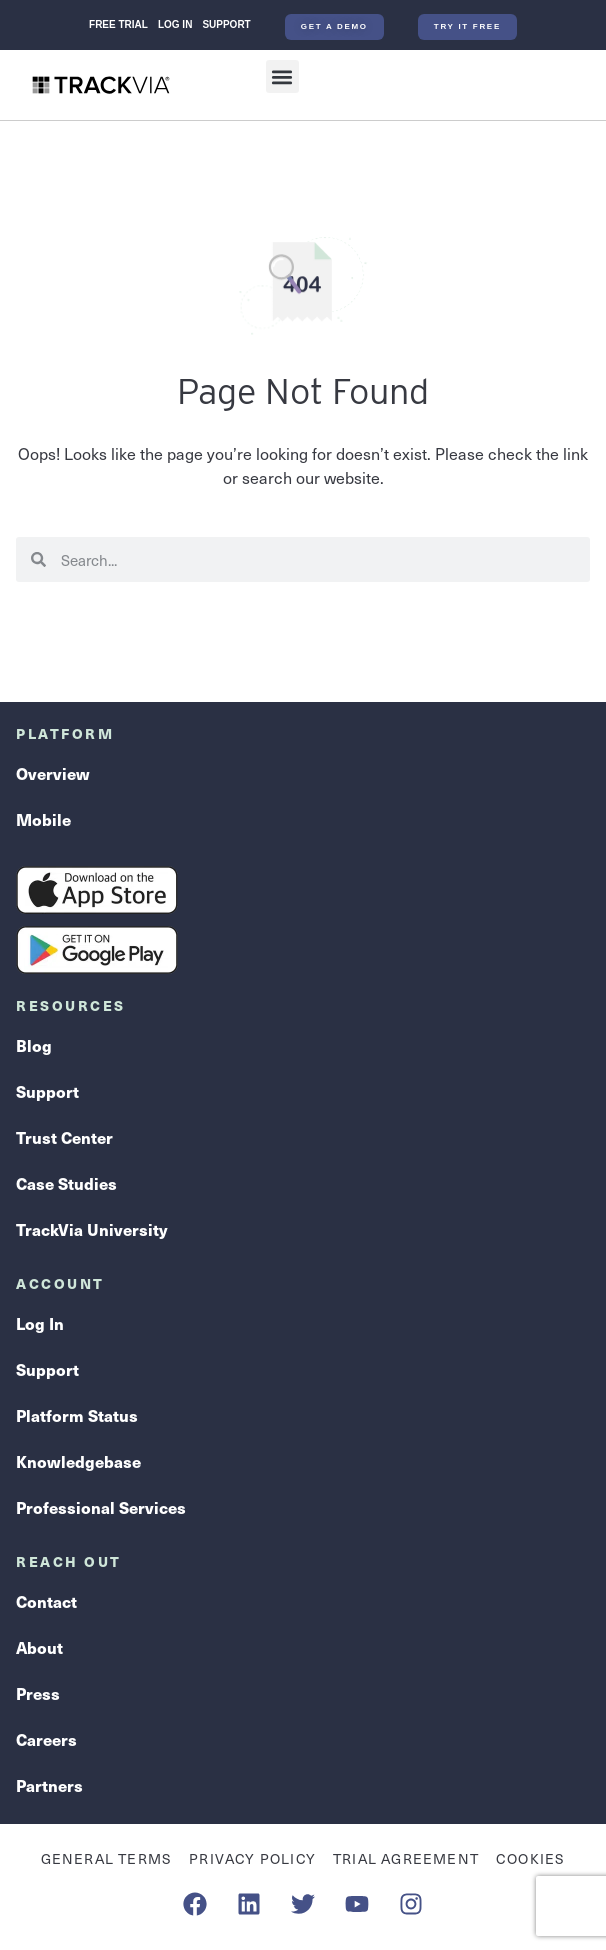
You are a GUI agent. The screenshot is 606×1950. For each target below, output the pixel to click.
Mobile (43, 819)
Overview (53, 773)
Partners (49, 1785)
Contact (46, 1601)
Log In (175, 24)
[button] (282, 76)
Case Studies (66, 1183)
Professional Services (101, 1507)
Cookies (530, 1858)
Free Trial (118, 24)
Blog (34, 1045)
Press (38, 1693)
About (39, 1647)
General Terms (107, 1858)
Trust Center (64, 1137)
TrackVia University (91, 1229)
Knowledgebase (78, 1461)
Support (226, 24)
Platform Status (77, 1415)
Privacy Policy (252, 1858)
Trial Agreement (406, 1858)
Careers (46, 1739)
